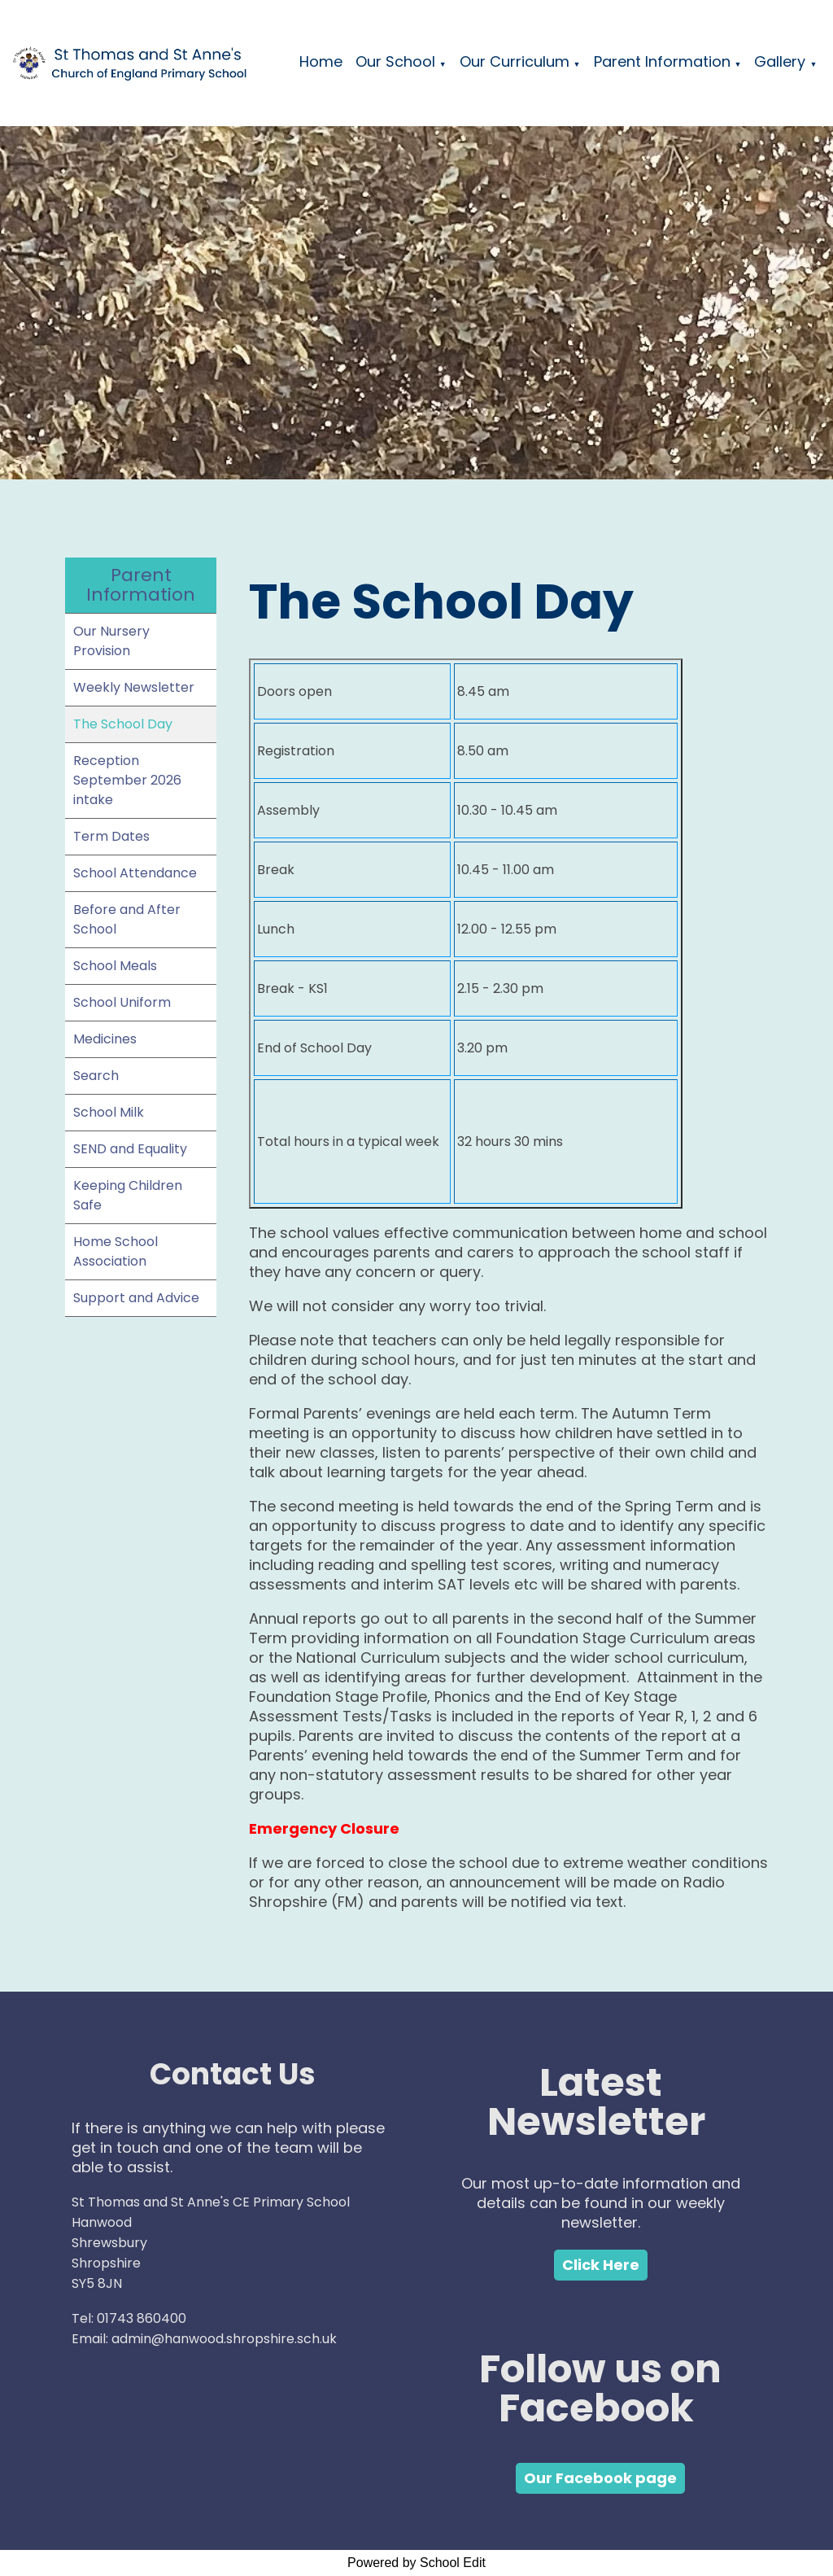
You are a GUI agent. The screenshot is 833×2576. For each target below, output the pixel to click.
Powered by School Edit (416, 2562)
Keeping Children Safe (127, 1195)
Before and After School (127, 919)
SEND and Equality (130, 1148)
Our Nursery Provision (111, 641)
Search (96, 1075)
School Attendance (135, 873)
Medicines (105, 1039)
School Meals (115, 965)
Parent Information (662, 61)
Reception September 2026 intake (127, 780)
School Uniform (122, 1002)
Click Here (600, 2265)
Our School (395, 61)
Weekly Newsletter (133, 687)
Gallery (779, 61)
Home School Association (115, 1251)
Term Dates (111, 836)
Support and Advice (136, 1297)
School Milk (108, 1112)
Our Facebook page (600, 2478)
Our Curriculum (514, 61)
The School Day (122, 724)
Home (320, 61)
